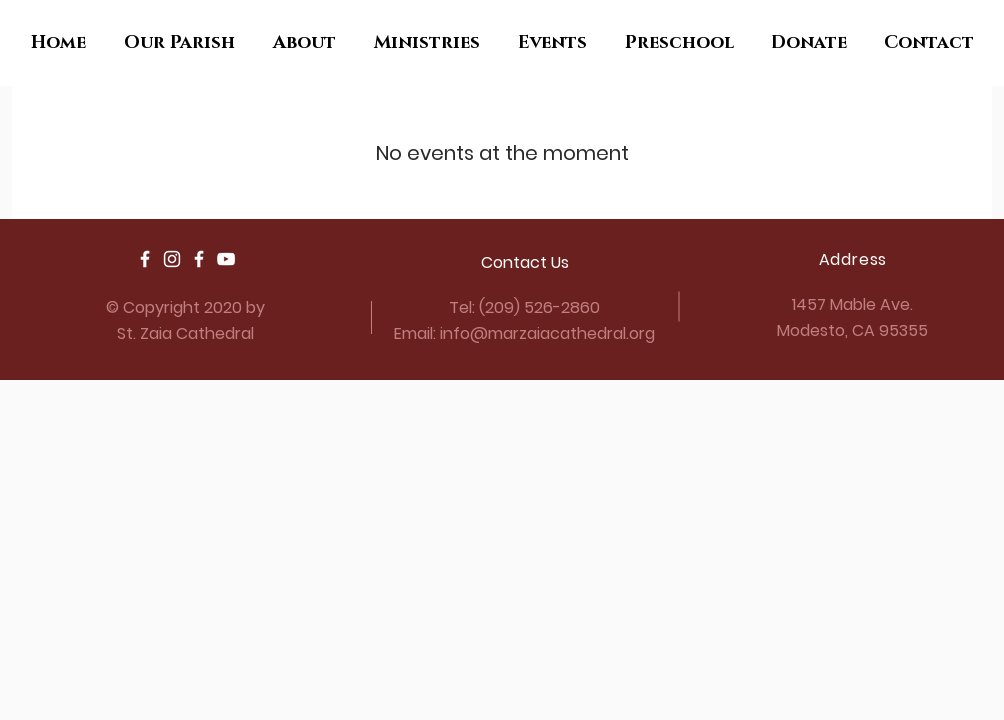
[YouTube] (226, 259)
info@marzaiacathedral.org (547, 333)
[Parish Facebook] (145, 259)
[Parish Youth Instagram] (172, 259)
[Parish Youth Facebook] (199, 259)
